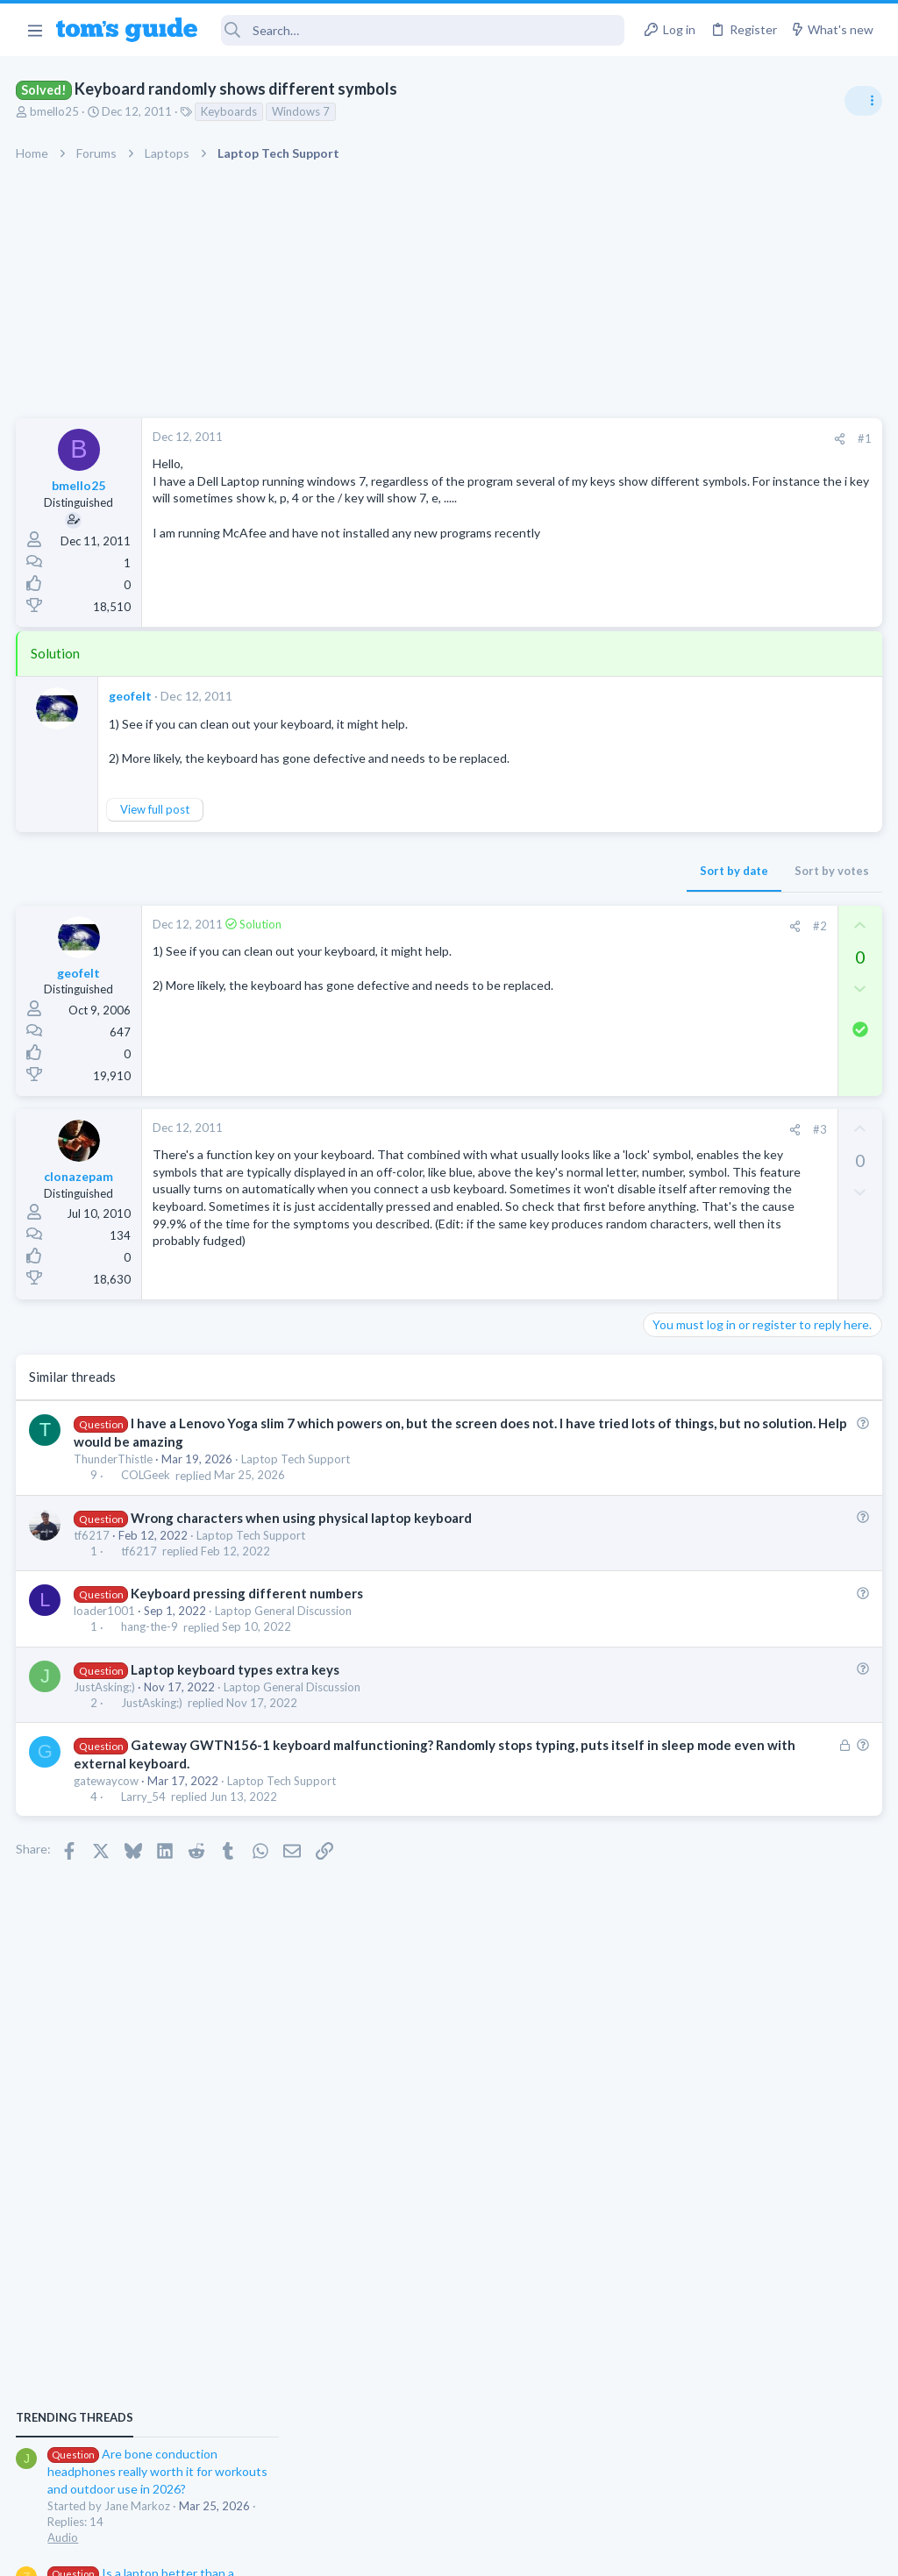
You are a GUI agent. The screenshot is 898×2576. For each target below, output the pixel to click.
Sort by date (451, 871)
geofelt (131, 695)
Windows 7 (302, 111)
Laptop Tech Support (297, 1482)
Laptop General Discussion (285, 1633)
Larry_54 (144, 1819)
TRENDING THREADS (676, 953)
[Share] (557, 439)
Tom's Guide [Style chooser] (755, 2478)
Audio (664, 1073)
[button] (35, 30)
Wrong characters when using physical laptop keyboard (302, 1540)
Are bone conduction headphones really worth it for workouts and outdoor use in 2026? (759, 1008)
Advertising (260, 2551)
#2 (538, 926)
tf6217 (93, 1557)
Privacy (494, 2551)
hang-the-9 (150, 1649)
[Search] (423, 30)
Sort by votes (549, 871)
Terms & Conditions (615, 2551)
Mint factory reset (726, 1311)
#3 (538, 1129)
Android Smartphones (705, 1361)
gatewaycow (107, 1804)
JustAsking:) (106, 1709)
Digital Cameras (690, 1531)
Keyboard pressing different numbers (248, 1615)
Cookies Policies (383, 2551)
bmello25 (56, 111)
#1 (582, 438)
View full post (156, 809)
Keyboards (231, 111)
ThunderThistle (114, 1482)
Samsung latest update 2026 (755, 1396)
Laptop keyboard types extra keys (236, 1691)
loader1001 (106, 1633)
